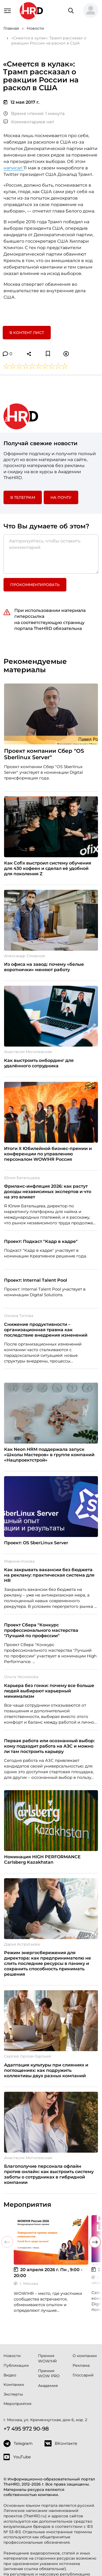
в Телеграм (22, 497)
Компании (14, 2384)
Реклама (81, 2365)
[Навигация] (7, 10)
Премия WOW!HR (47, 2358)
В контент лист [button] (26, 332)
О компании (85, 2355)
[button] (90, 10)
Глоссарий (83, 2375)
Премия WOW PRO (49, 2373)
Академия (48, 2385)
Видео (10, 2375)
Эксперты (13, 2394)
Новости (12, 2355)
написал (13, 167)
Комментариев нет (29, 121)
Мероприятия (17, 2403)
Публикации (16, 2365)
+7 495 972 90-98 (26, 2428)
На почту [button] (61, 497)
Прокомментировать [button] (35, 584)
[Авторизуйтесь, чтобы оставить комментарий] (51, 554)
